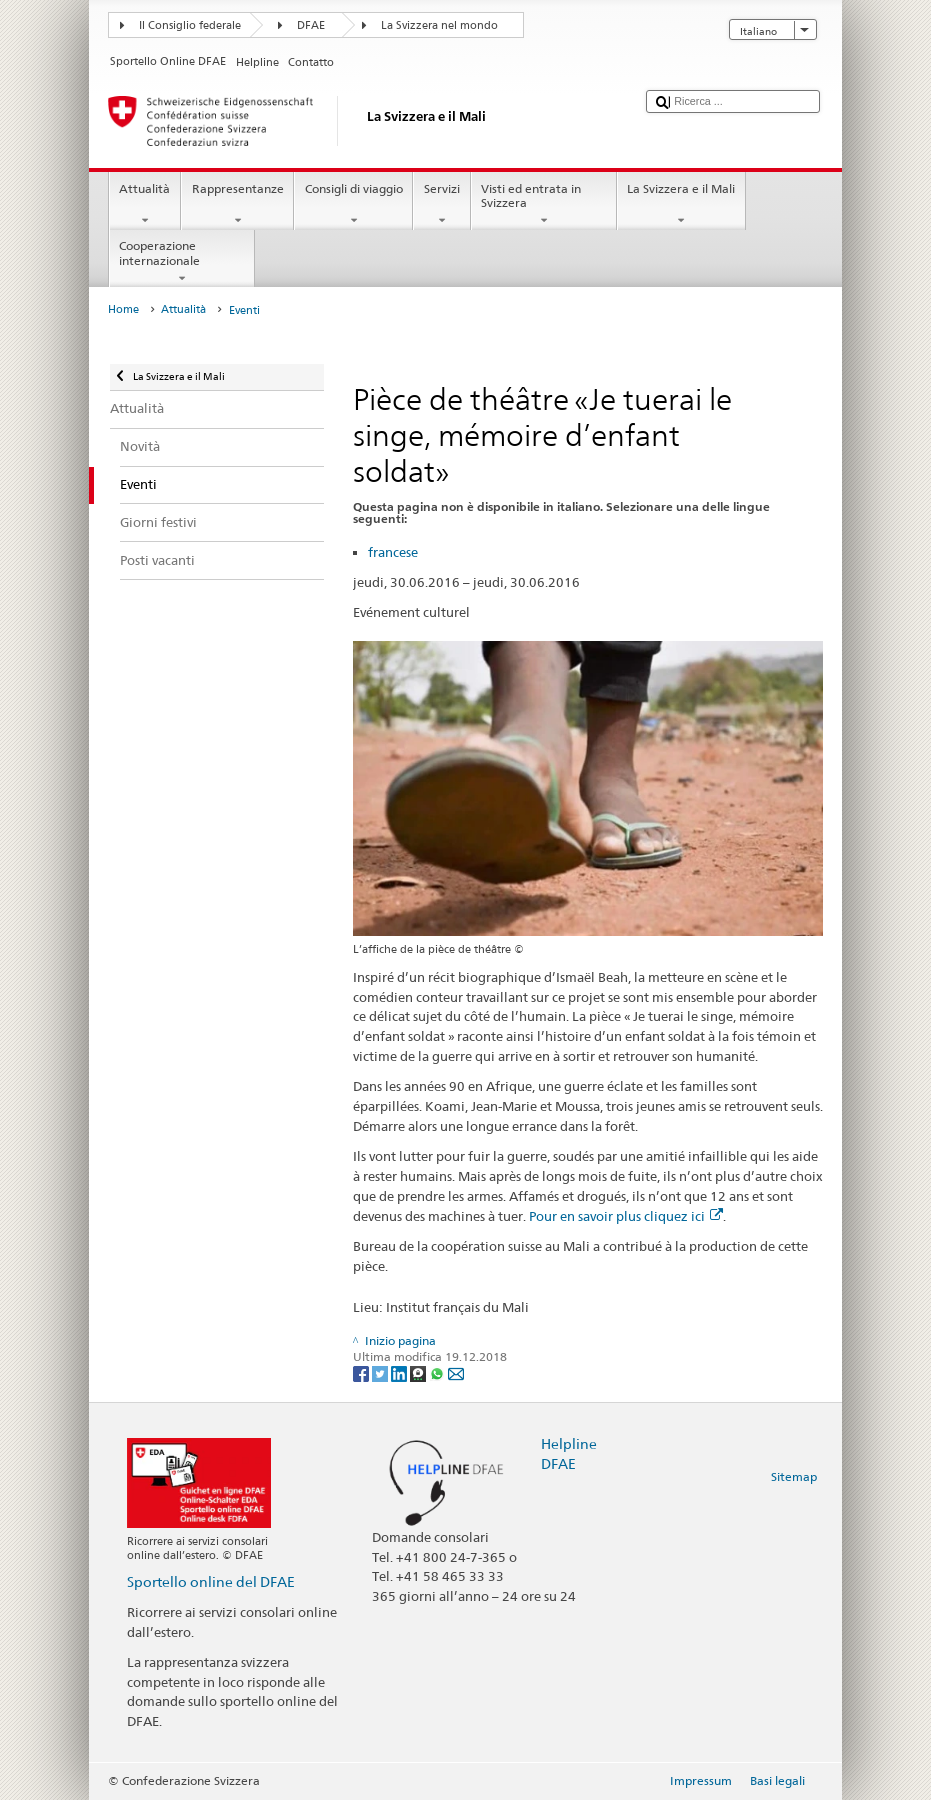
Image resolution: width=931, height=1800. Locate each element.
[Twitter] (381, 1372)
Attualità (145, 205)
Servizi (441, 205)
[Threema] (419, 1372)
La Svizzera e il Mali (681, 205)
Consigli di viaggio (353, 205)
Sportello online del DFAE (211, 1581)
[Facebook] (362, 1372)
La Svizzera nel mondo (439, 25)
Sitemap (794, 1476)
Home (123, 309)
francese (393, 552)
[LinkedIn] (400, 1372)
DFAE (311, 25)
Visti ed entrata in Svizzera (544, 205)
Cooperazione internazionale (182, 262)
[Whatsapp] (438, 1372)
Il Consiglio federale (190, 25)
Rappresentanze (237, 205)
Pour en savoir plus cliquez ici (626, 1216)
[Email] (456, 1372)
